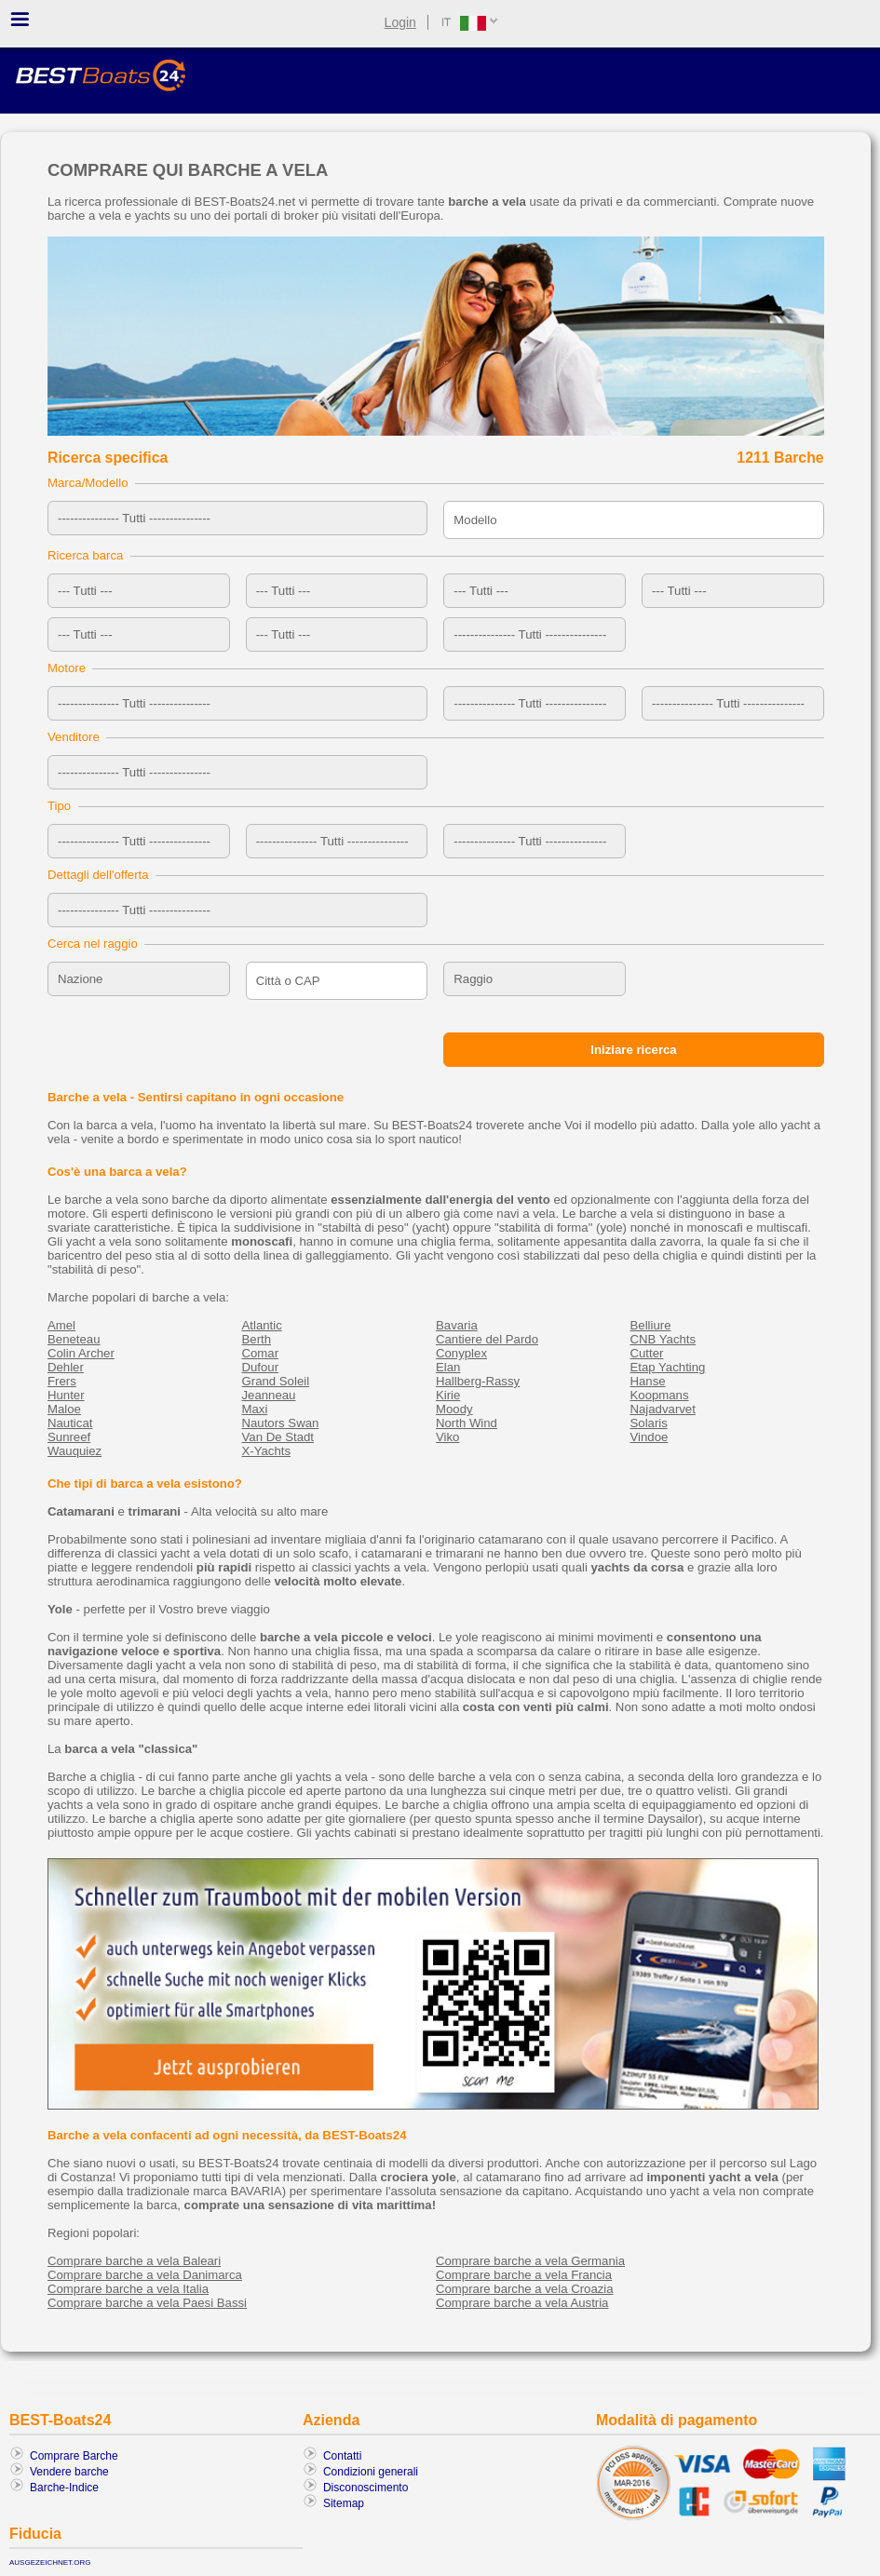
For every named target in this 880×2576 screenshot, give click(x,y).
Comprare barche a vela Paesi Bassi (147, 2303)
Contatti (342, 2455)
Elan (448, 1367)
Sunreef (68, 1437)
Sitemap (343, 2503)
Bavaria (457, 1325)
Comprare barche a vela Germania (530, 2261)
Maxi (255, 1409)
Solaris (649, 1423)
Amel (61, 1325)
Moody (454, 1409)
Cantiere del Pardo (487, 1339)
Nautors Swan (280, 1423)
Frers (61, 1381)
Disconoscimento (365, 2487)
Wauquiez (74, 1451)
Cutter (647, 1353)
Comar (260, 1353)
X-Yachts (266, 1451)
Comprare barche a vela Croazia (525, 2289)
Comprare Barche (74, 2455)
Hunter (66, 1395)
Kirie (448, 1395)
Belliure (650, 1325)
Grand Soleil (276, 1381)
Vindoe (649, 1437)
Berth (257, 1339)
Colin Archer (81, 1353)
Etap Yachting (668, 1367)
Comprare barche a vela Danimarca (144, 2275)
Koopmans (659, 1395)
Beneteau (73, 1339)
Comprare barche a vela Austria (522, 2303)
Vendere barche (69, 2471)
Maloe (64, 1409)
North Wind (466, 1423)
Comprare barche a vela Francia (524, 2275)
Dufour (260, 1367)
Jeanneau (269, 1395)
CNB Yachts (663, 1339)
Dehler (65, 1367)
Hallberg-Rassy (478, 1381)
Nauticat (69, 1423)
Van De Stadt (278, 1437)
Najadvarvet (663, 1409)
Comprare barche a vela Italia (128, 2289)
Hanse (648, 1381)
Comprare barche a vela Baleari (134, 2261)
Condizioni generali (370, 2471)
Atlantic (262, 1325)
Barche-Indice (64, 2487)
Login (400, 22)
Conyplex (461, 1353)
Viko (447, 1437)
